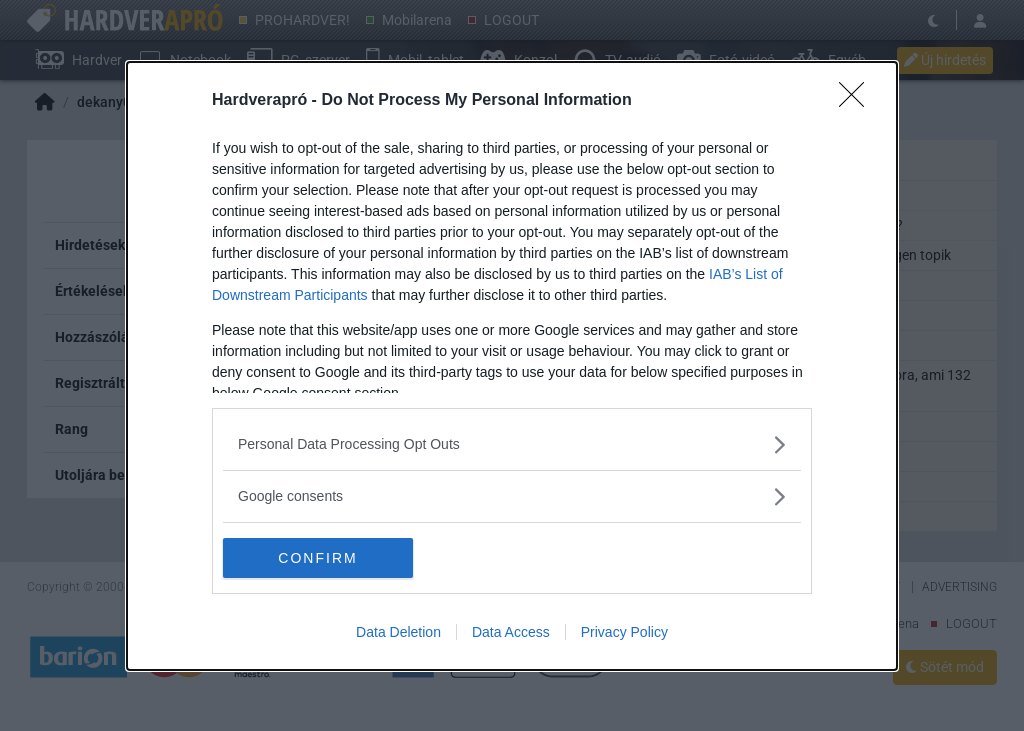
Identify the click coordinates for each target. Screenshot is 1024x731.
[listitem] (512, 444)
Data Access (511, 632)
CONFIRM (317, 557)
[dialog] (512, 366)
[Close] (858, 101)
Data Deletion (398, 632)
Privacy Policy (624, 632)
